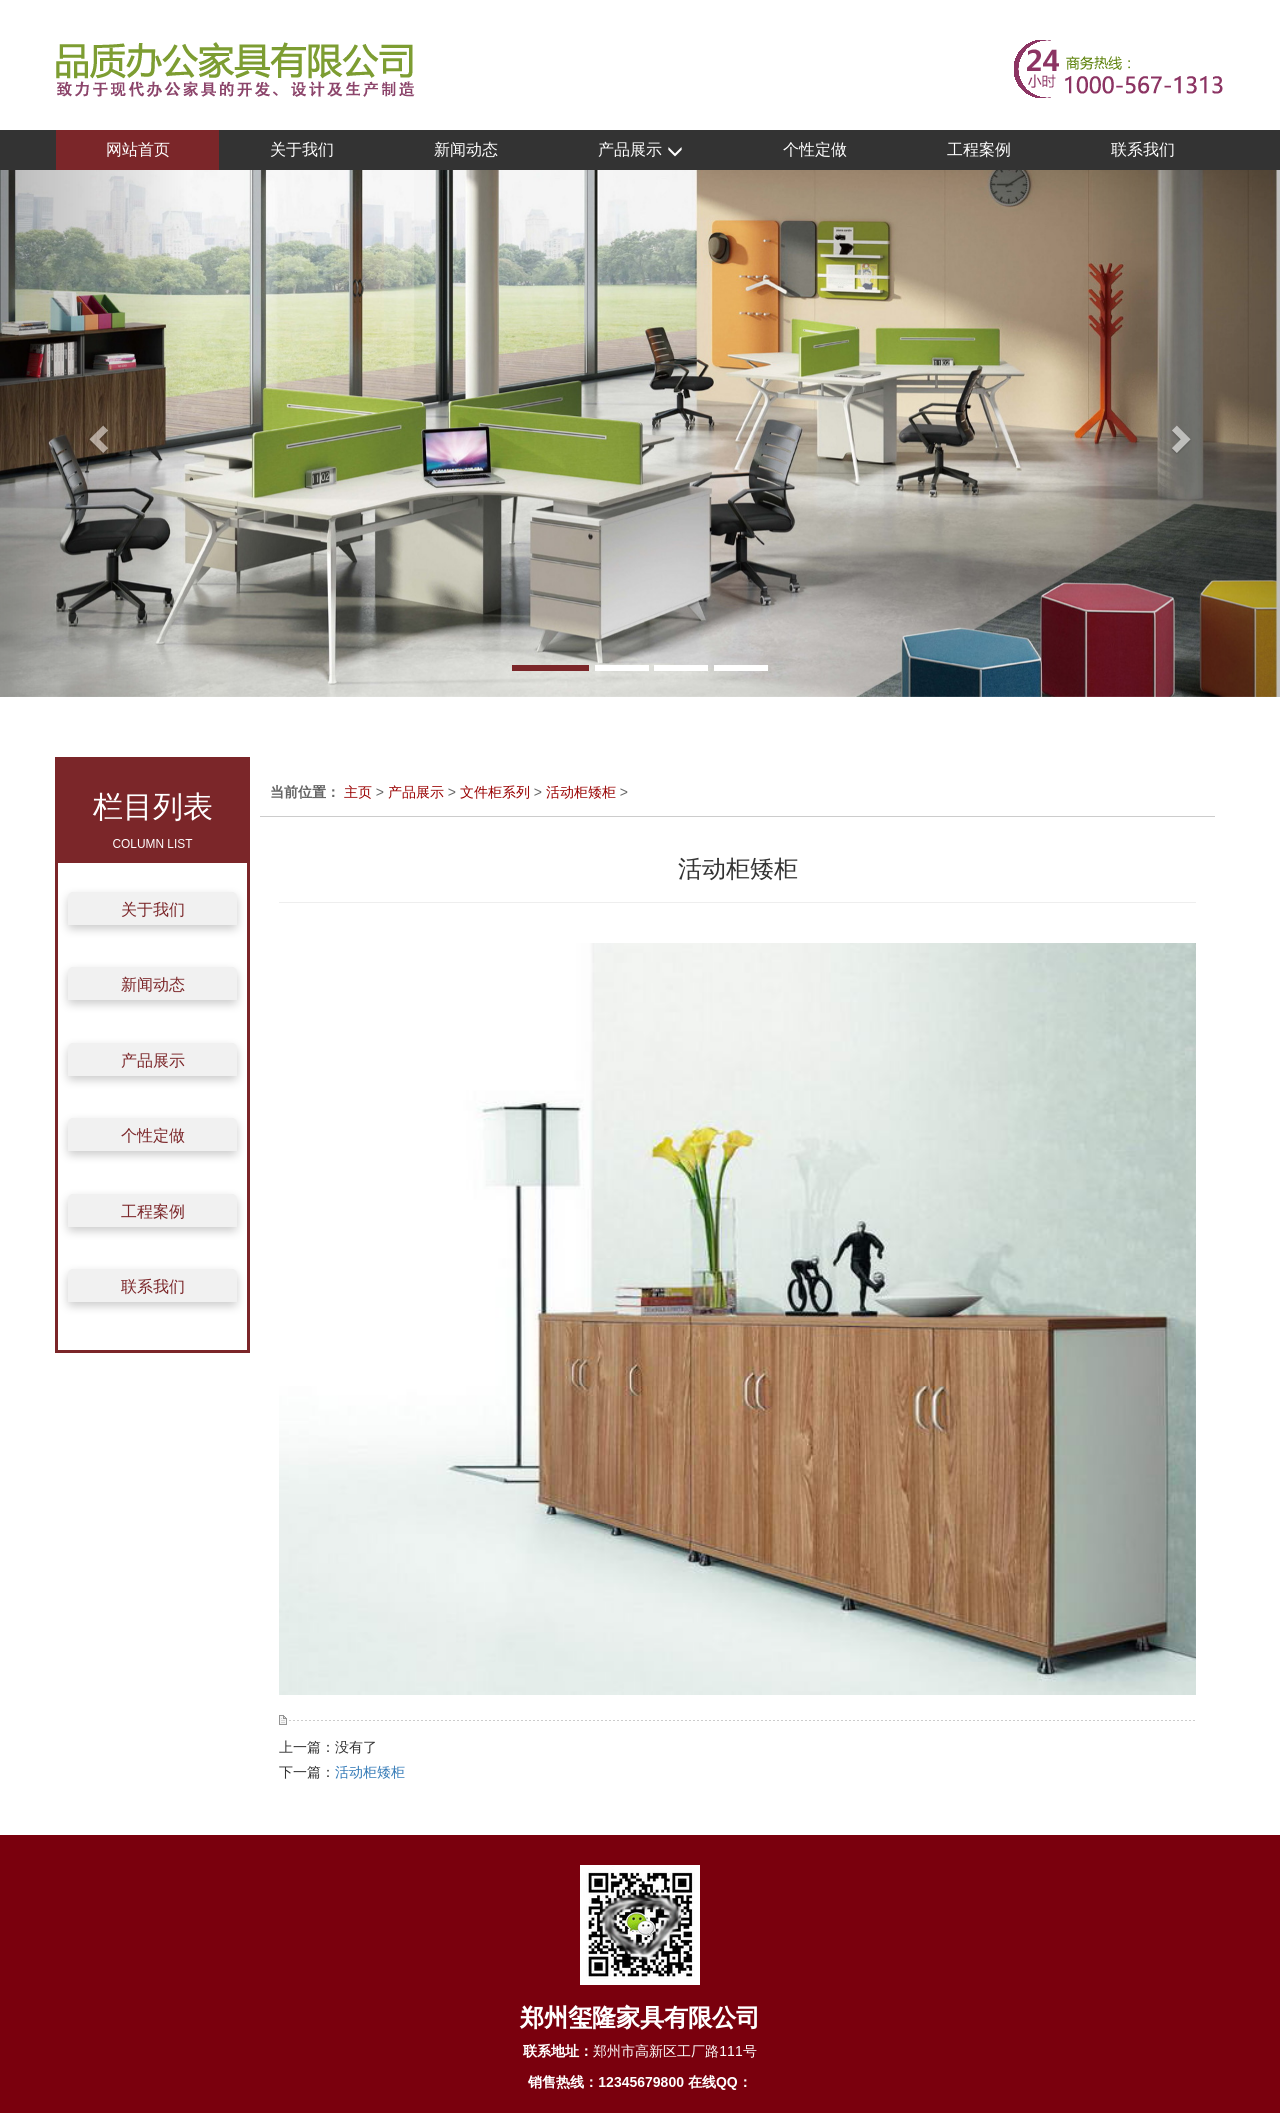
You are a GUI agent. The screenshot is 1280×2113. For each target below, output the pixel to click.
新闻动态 (466, 149)
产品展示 (640, 150)
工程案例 (979, 149)
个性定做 (815, 149)
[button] (96, 433)
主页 (358, 792)
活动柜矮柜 (581, 792)
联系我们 (1143, 149)
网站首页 (138, 149)
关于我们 (302, 149)
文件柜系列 (495, 792)
